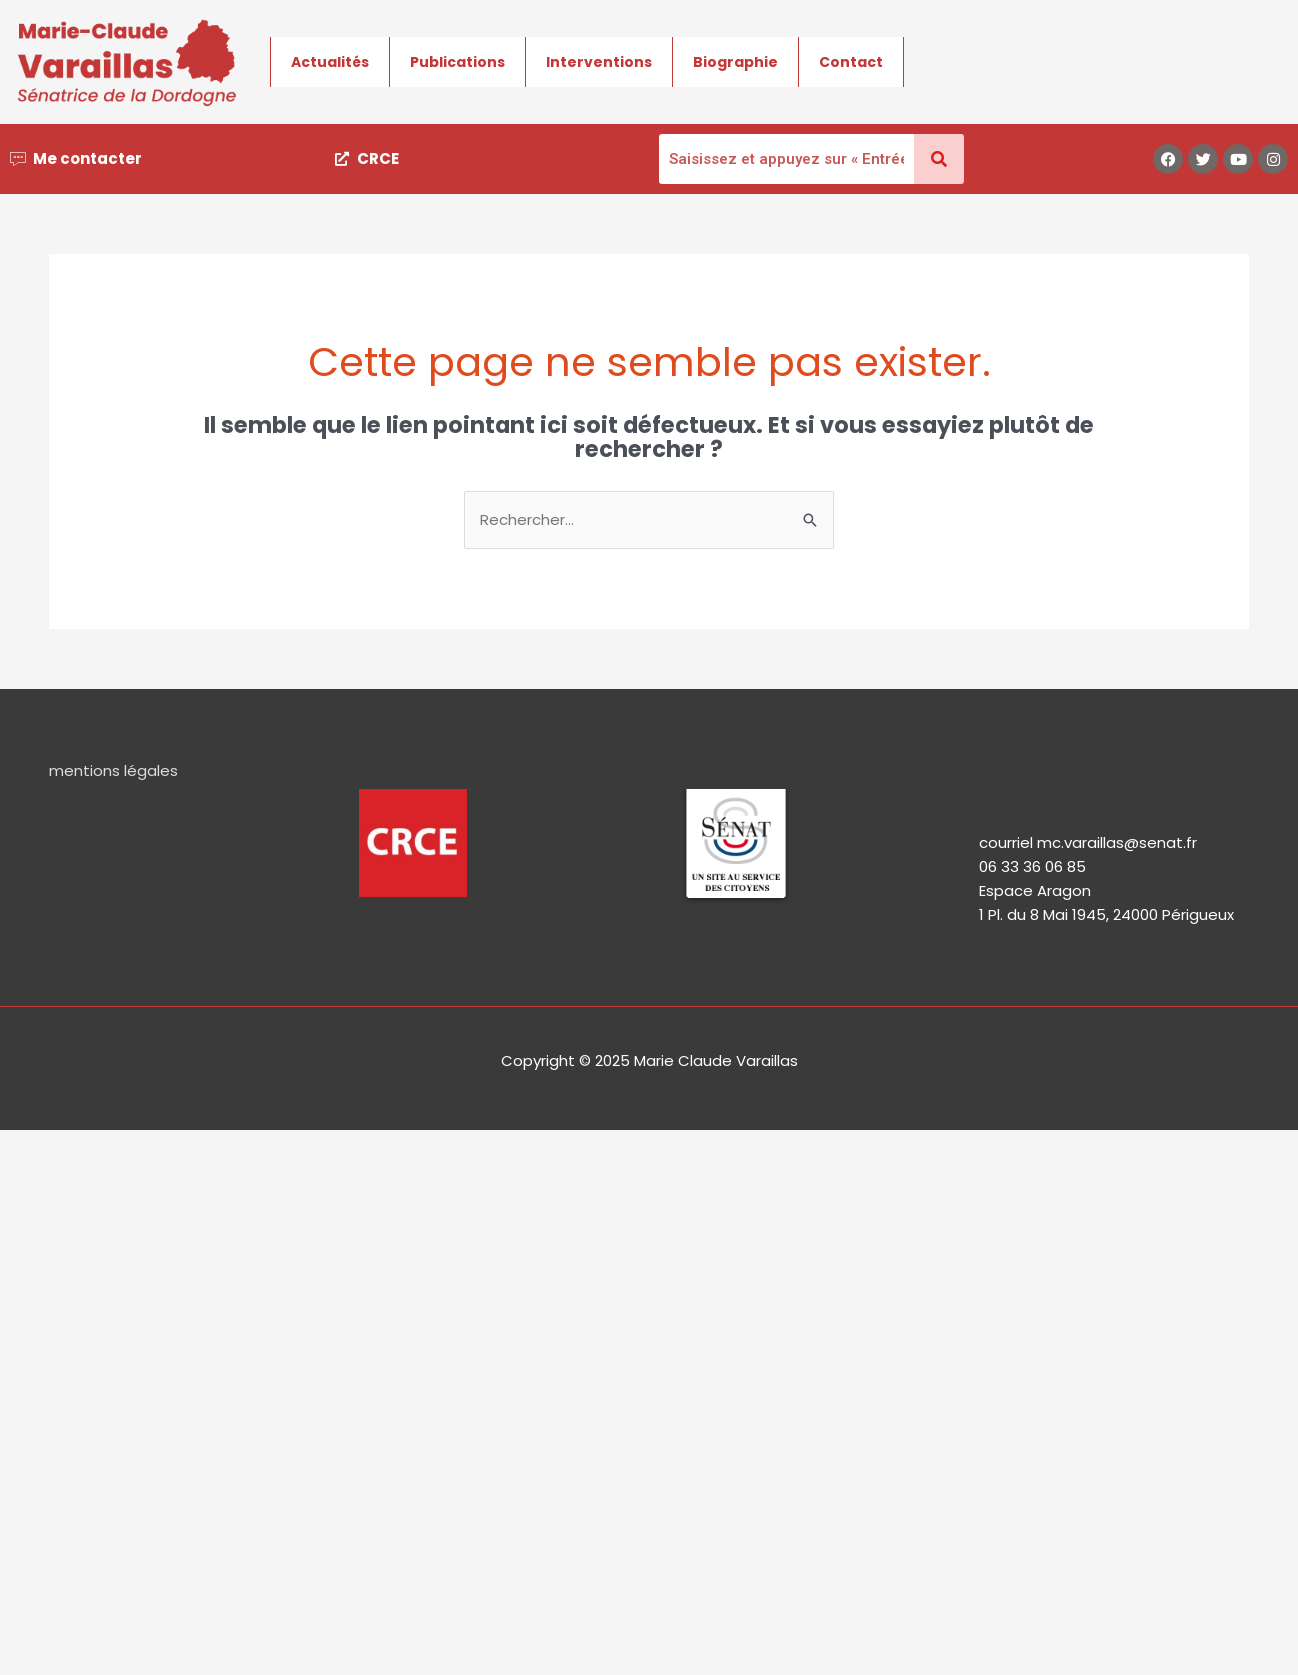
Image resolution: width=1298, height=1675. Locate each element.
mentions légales (113, 770)
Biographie (735, 62)
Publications (457, 62)
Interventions (599, 62)
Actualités (330, 62)
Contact (851, 62)
